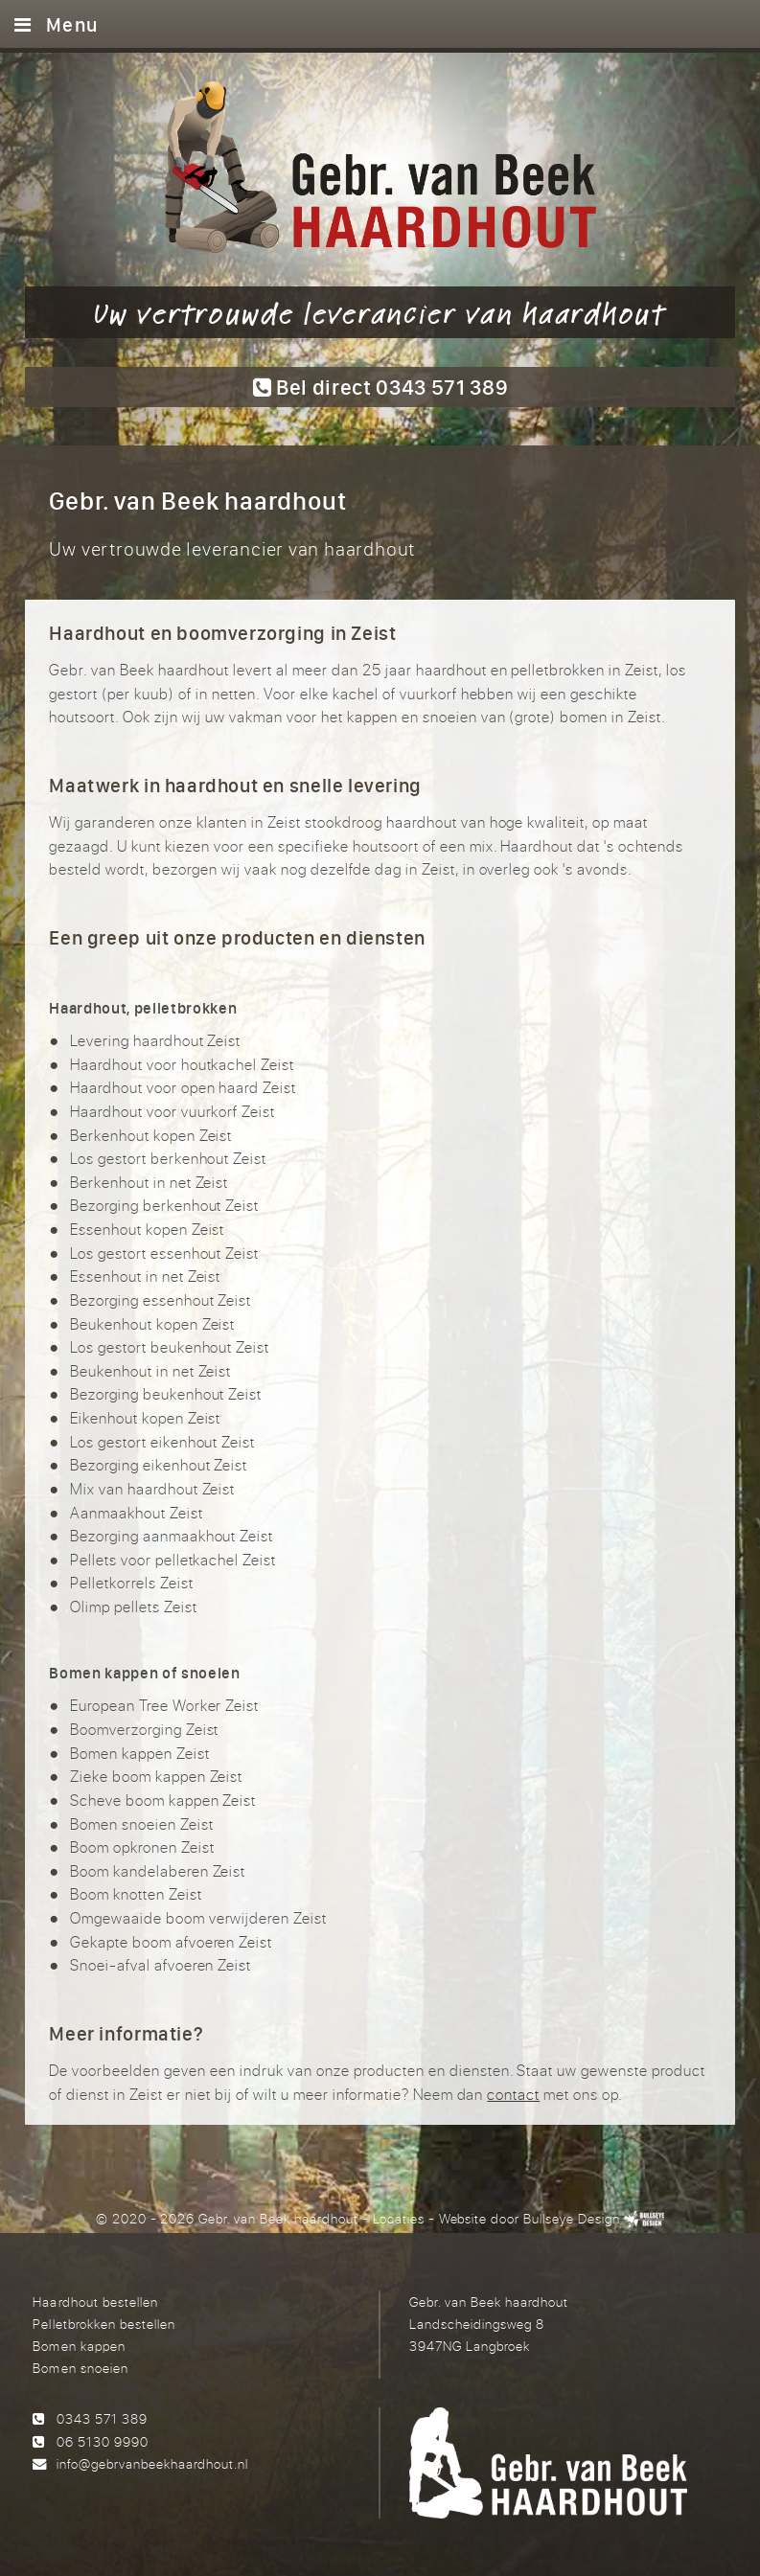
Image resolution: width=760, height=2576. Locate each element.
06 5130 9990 (103, 2441)
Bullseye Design (571, 2218)
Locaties (399, 2218)
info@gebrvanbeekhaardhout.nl (152, 2463)
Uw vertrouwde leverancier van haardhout (379, 312)
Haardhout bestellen (95, 2301)
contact (513, 2094)
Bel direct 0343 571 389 (380, 386)
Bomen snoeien (80, 2368)
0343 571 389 (102, 2418)
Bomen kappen (79, 2346)
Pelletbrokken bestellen (103, 2323)
